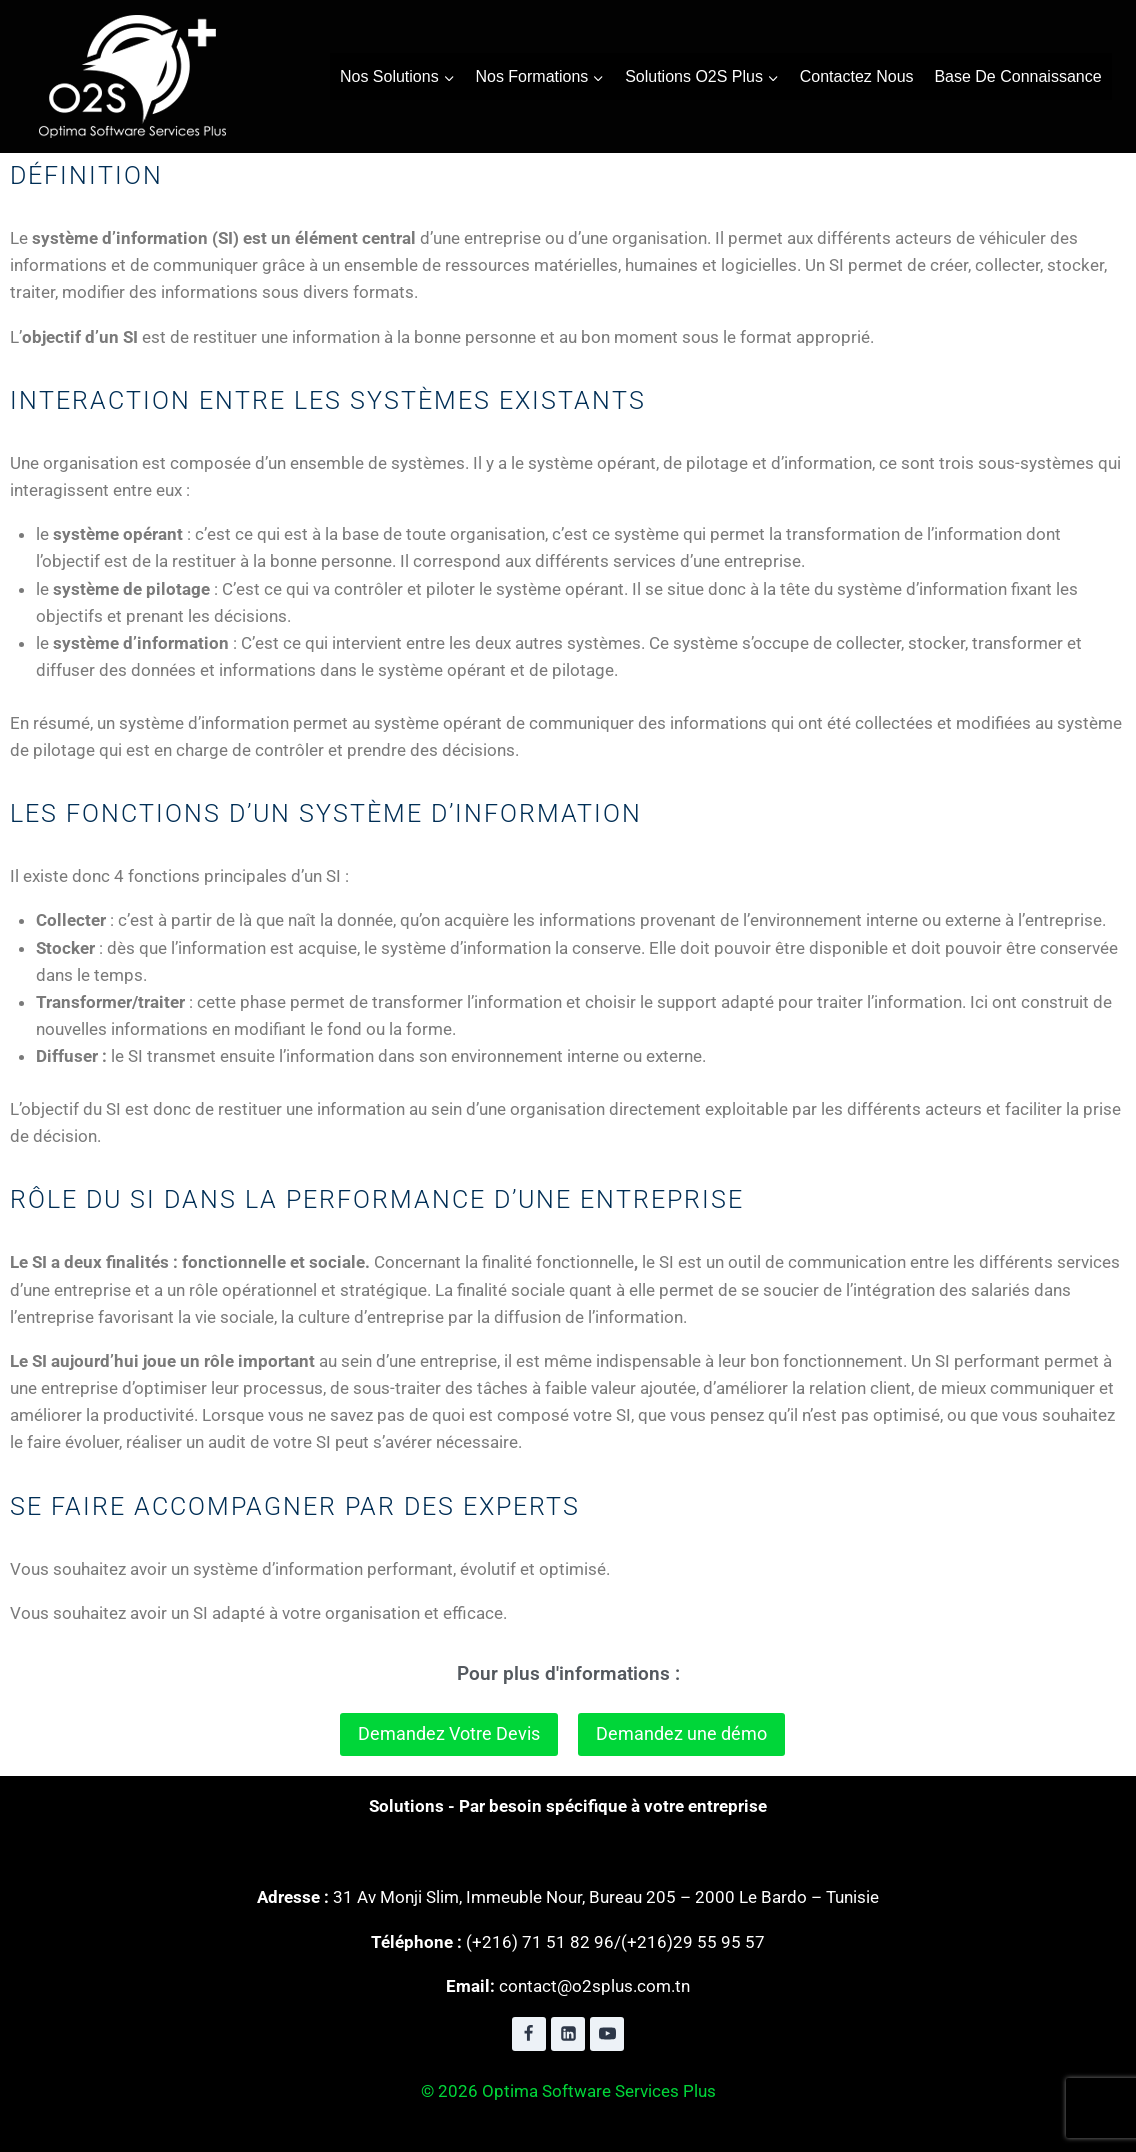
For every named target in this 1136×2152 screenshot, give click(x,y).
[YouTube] (607, 2034)
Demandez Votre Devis (449, 1733)
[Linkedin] (568, 2034)
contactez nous (857, 76)
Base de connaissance (1017, 76)
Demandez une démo (681, 1733)
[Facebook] (529, 2034)
